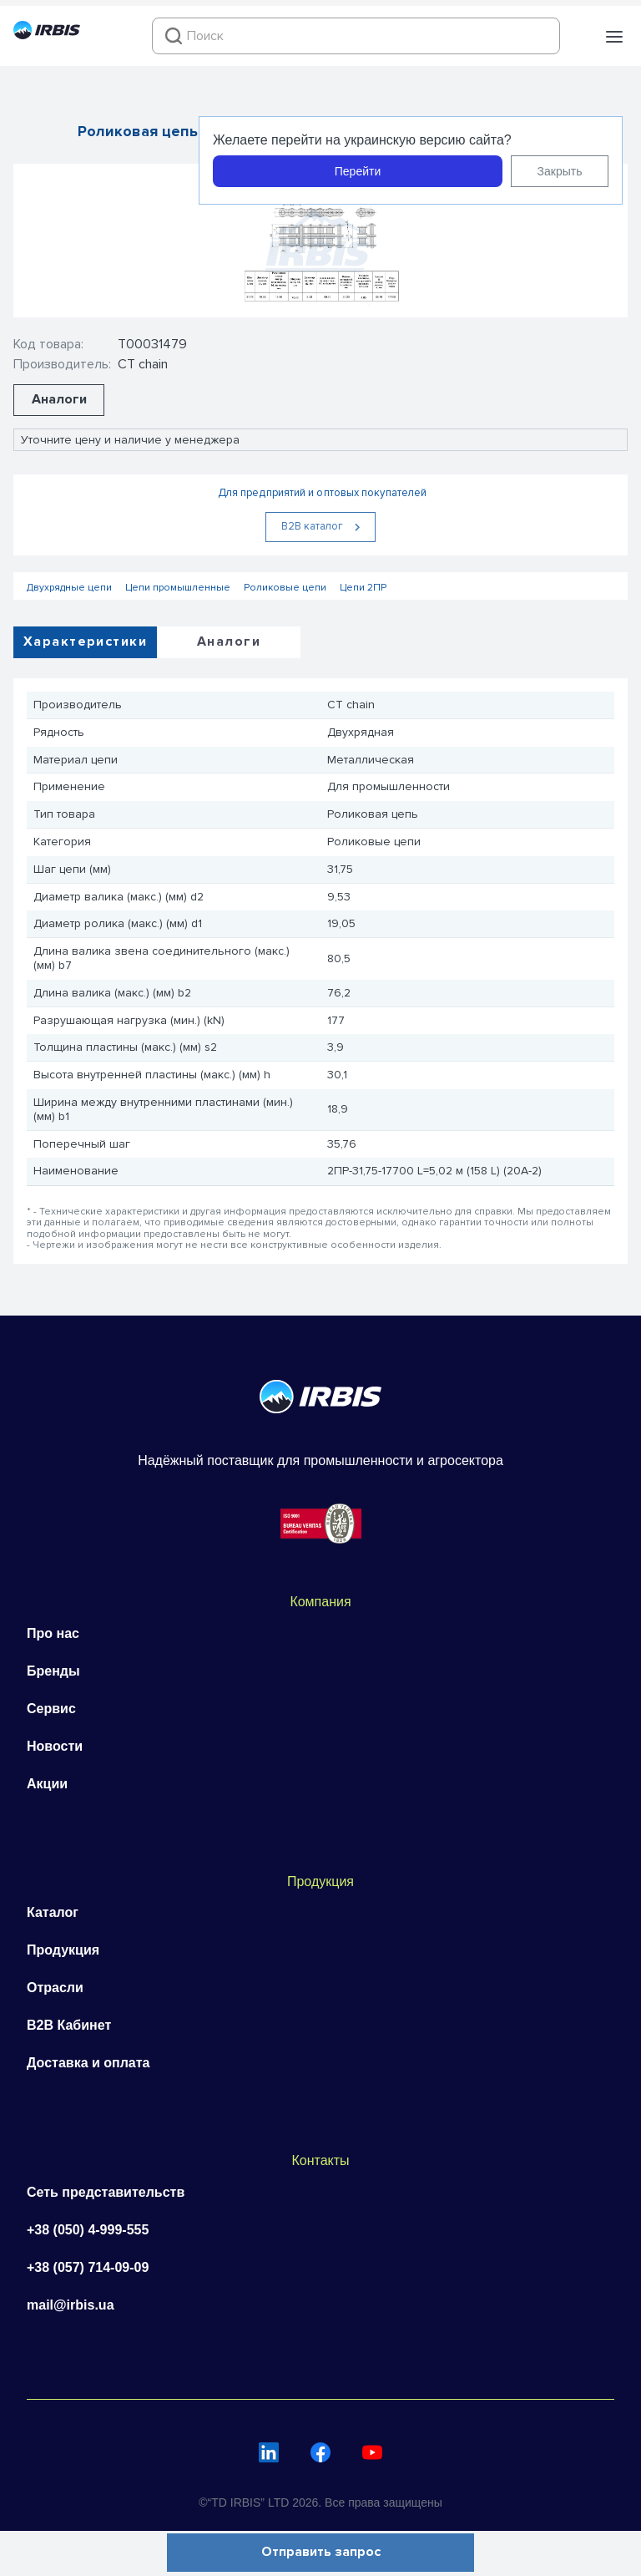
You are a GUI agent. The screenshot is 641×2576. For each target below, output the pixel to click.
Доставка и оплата (88, 2063)
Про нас (53, 1633)
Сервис (51, 1708)
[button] (614, 36)
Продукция (63, 1950)
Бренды (53, 1671)
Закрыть (560, 171)
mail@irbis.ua (70, 2305)
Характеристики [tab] (85, 641)
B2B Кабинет (69, 2025)
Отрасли (55, 1987)
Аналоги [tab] (228, 641)
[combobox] (356, 36)
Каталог (52, 1912)
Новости (55, 1746)
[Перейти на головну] (46, 35)
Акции (47, 1784)
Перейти (358, 171)
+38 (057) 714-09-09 (88, 2267)
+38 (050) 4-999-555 (88, 2230)
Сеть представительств (105, 2192)
